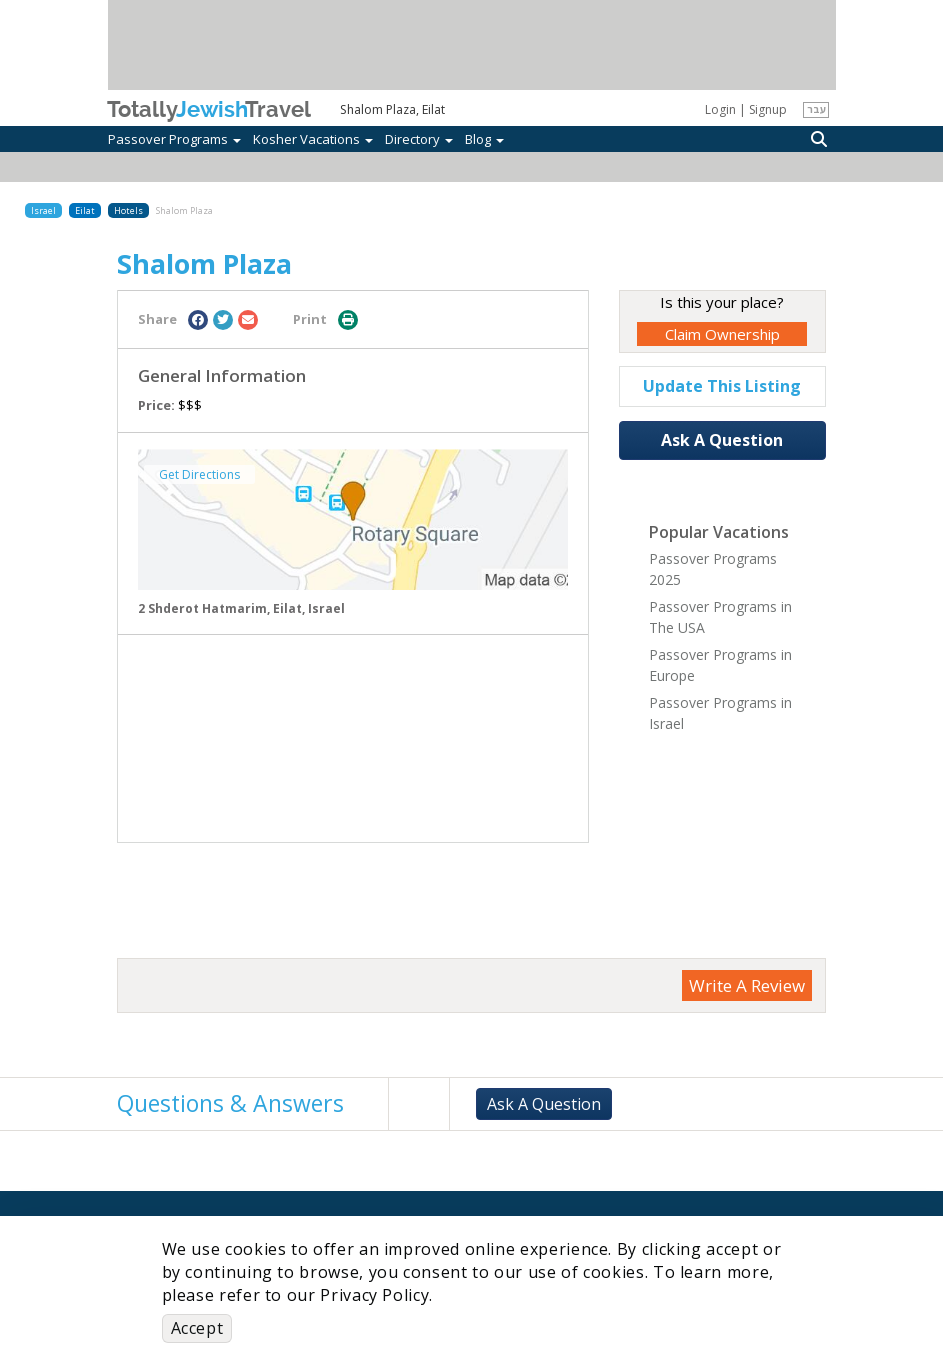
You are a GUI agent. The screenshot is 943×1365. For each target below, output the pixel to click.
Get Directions (199, 474)
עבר (816, 109)
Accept (197, 1328)
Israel (43, 210)
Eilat (85, 210)
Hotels (128, 210)
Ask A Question (722, 440)
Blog (484, 139)
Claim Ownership (722, 334)
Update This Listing (722, 386)
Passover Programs (174, 139)
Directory (419, 139)
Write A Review (747, 985)
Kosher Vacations (313, 139)
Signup (768, 109)
